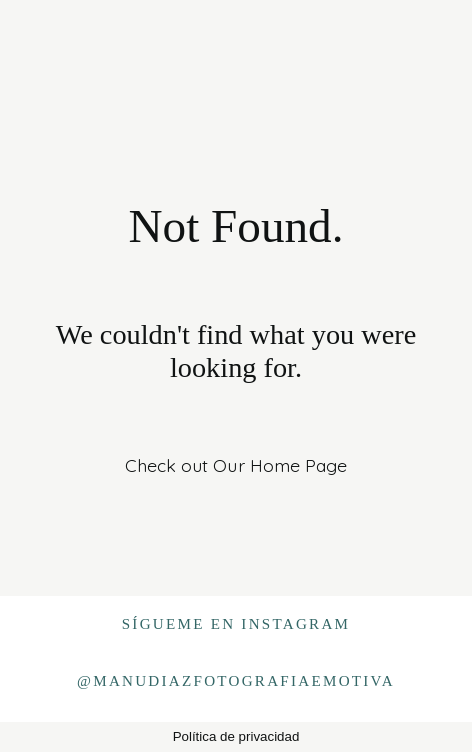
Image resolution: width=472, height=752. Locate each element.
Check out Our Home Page (236, 465)
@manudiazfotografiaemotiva (236, 681)
